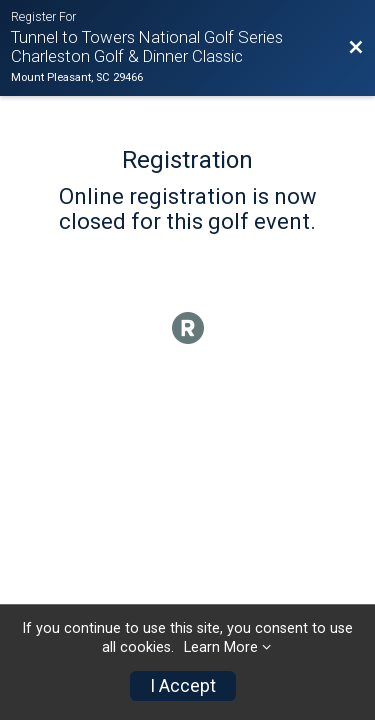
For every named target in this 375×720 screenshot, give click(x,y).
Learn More (221, 647)
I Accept (183, 686)
